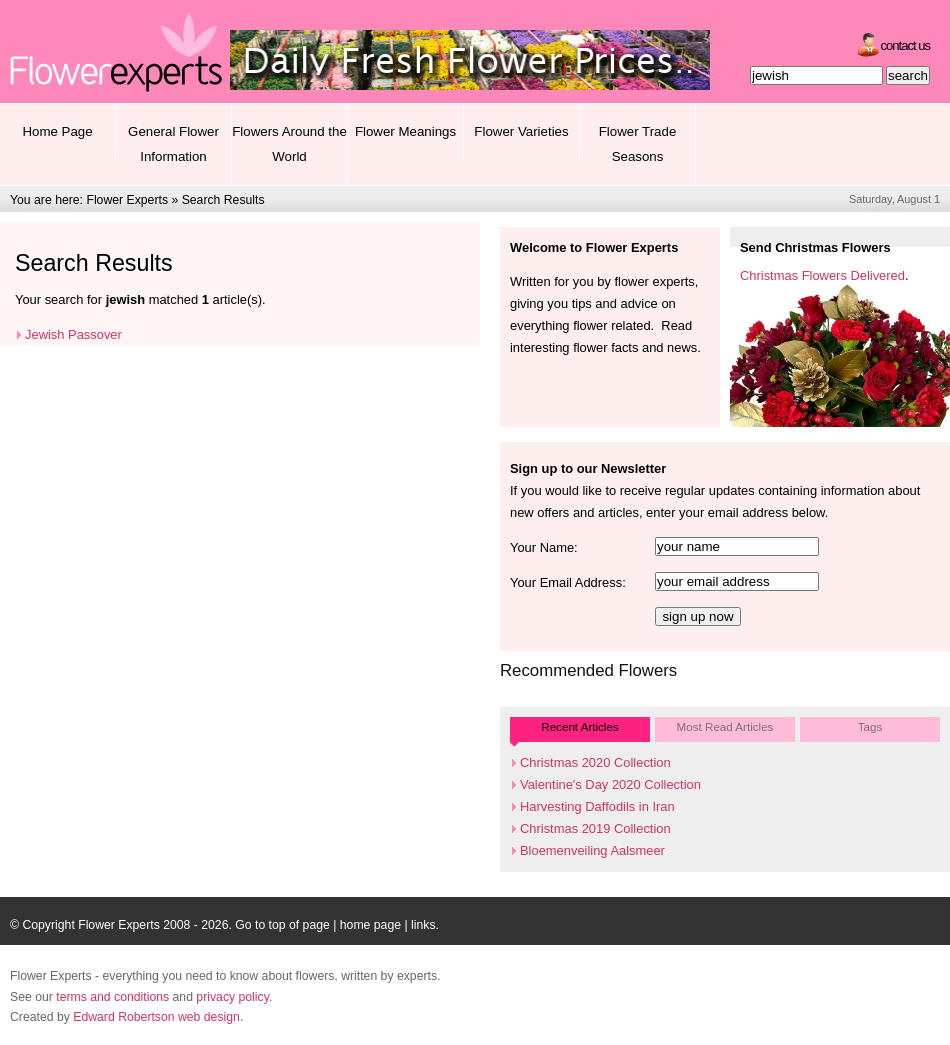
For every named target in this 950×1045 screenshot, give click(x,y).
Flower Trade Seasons (638, 144)
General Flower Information (173, 144)
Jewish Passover (73, 334)
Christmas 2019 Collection (595, 828)
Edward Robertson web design (156, 1017)
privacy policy (232, 997)
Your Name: (544, 547)
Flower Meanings (405, 131)
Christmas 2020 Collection (595, 762)
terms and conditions (112, 997)
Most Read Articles (725, 726)
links (423, 925)
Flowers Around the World (289, 144)
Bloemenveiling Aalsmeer (592, 850)
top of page (299, 925)
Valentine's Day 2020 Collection (610, 784)
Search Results (223, 200)
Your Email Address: (568, 582)
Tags (870, 726)
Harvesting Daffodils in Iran (597, 806)
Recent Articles (579, 726)
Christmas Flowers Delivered (822, 275)
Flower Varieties (521, 131)
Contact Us (905, 45)
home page (370, 925)
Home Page (57, 131)
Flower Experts (127, 200)
